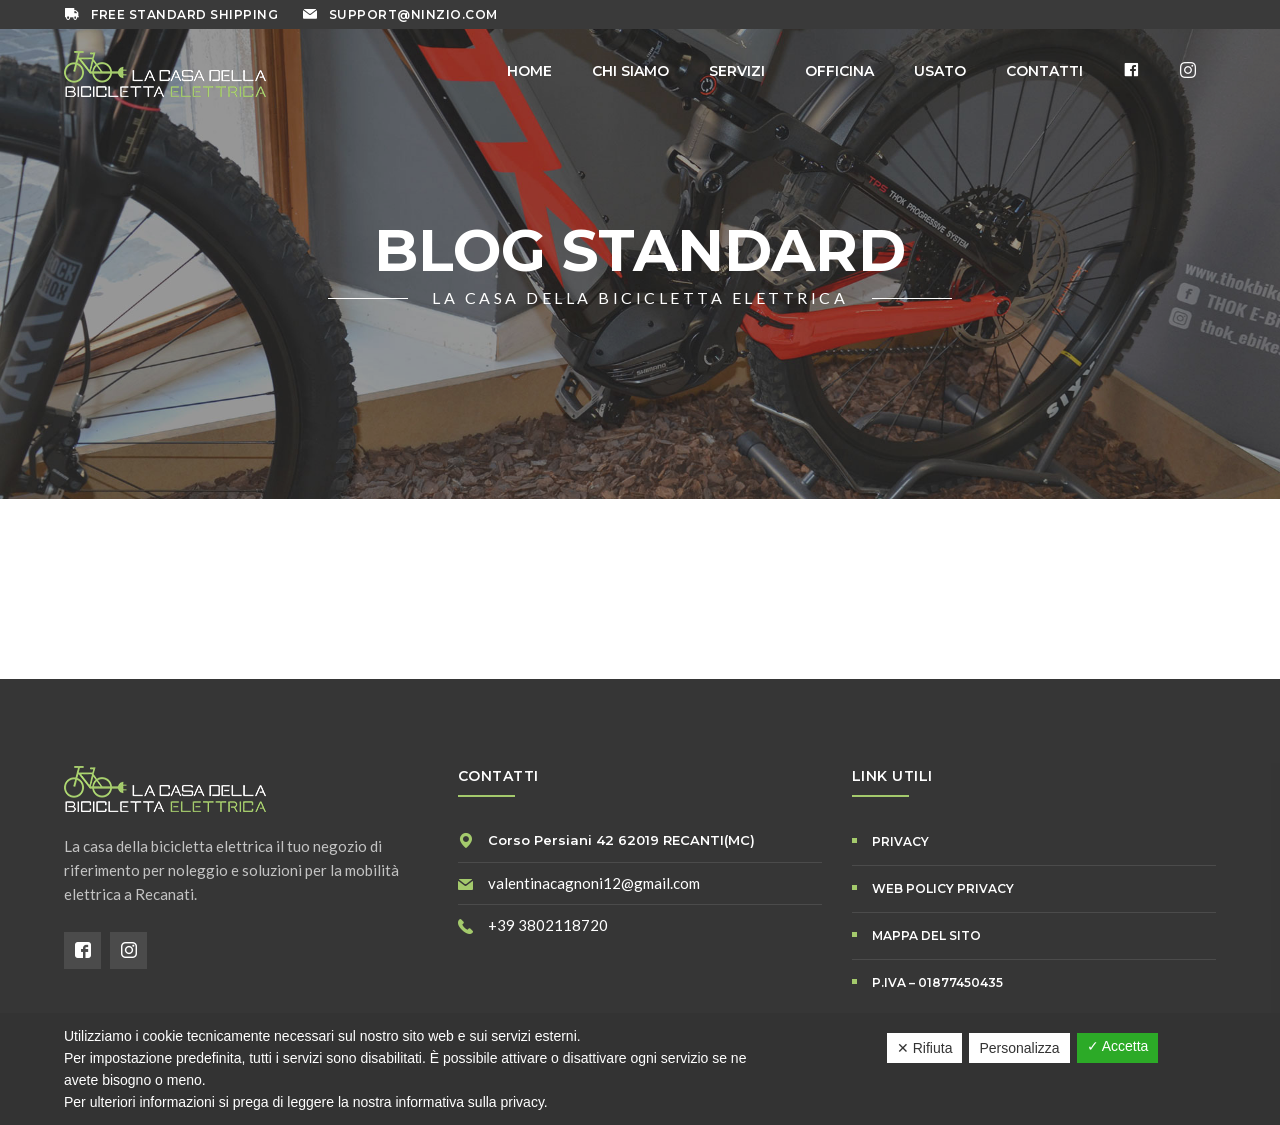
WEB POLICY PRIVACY (943, 888)
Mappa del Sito (926, 935)
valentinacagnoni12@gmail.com (594, 883)
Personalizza (1019, 1048)
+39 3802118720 (548, 925)
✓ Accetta (1118, 1046)
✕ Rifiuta (925, 1048)
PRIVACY (900, 841)
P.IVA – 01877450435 (937, 982)
